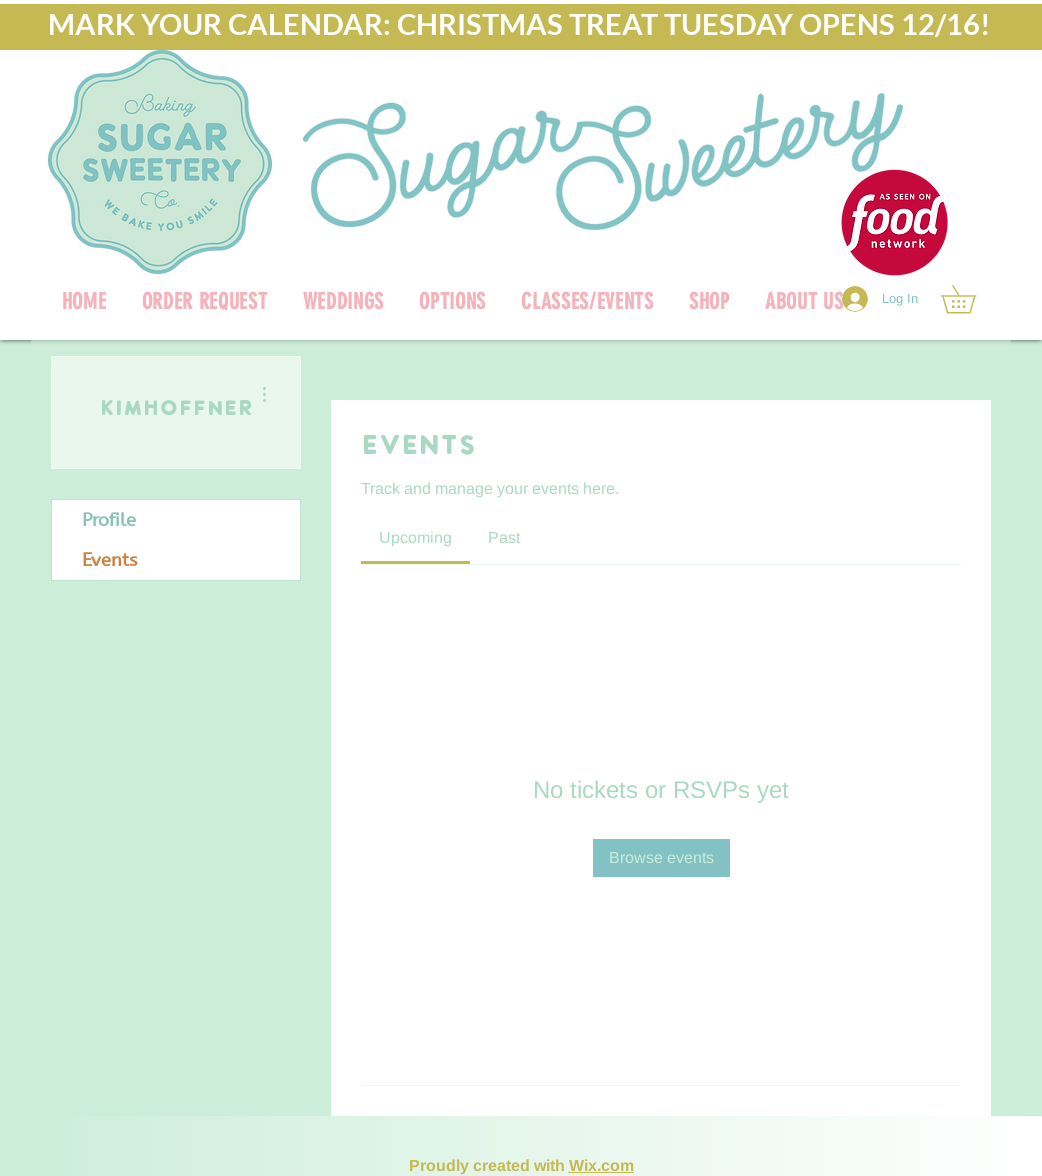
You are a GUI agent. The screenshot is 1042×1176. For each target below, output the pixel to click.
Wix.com (601, 1165)
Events (109, 560)
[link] (972, 299)
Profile (109, 520)
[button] (709, 301)
